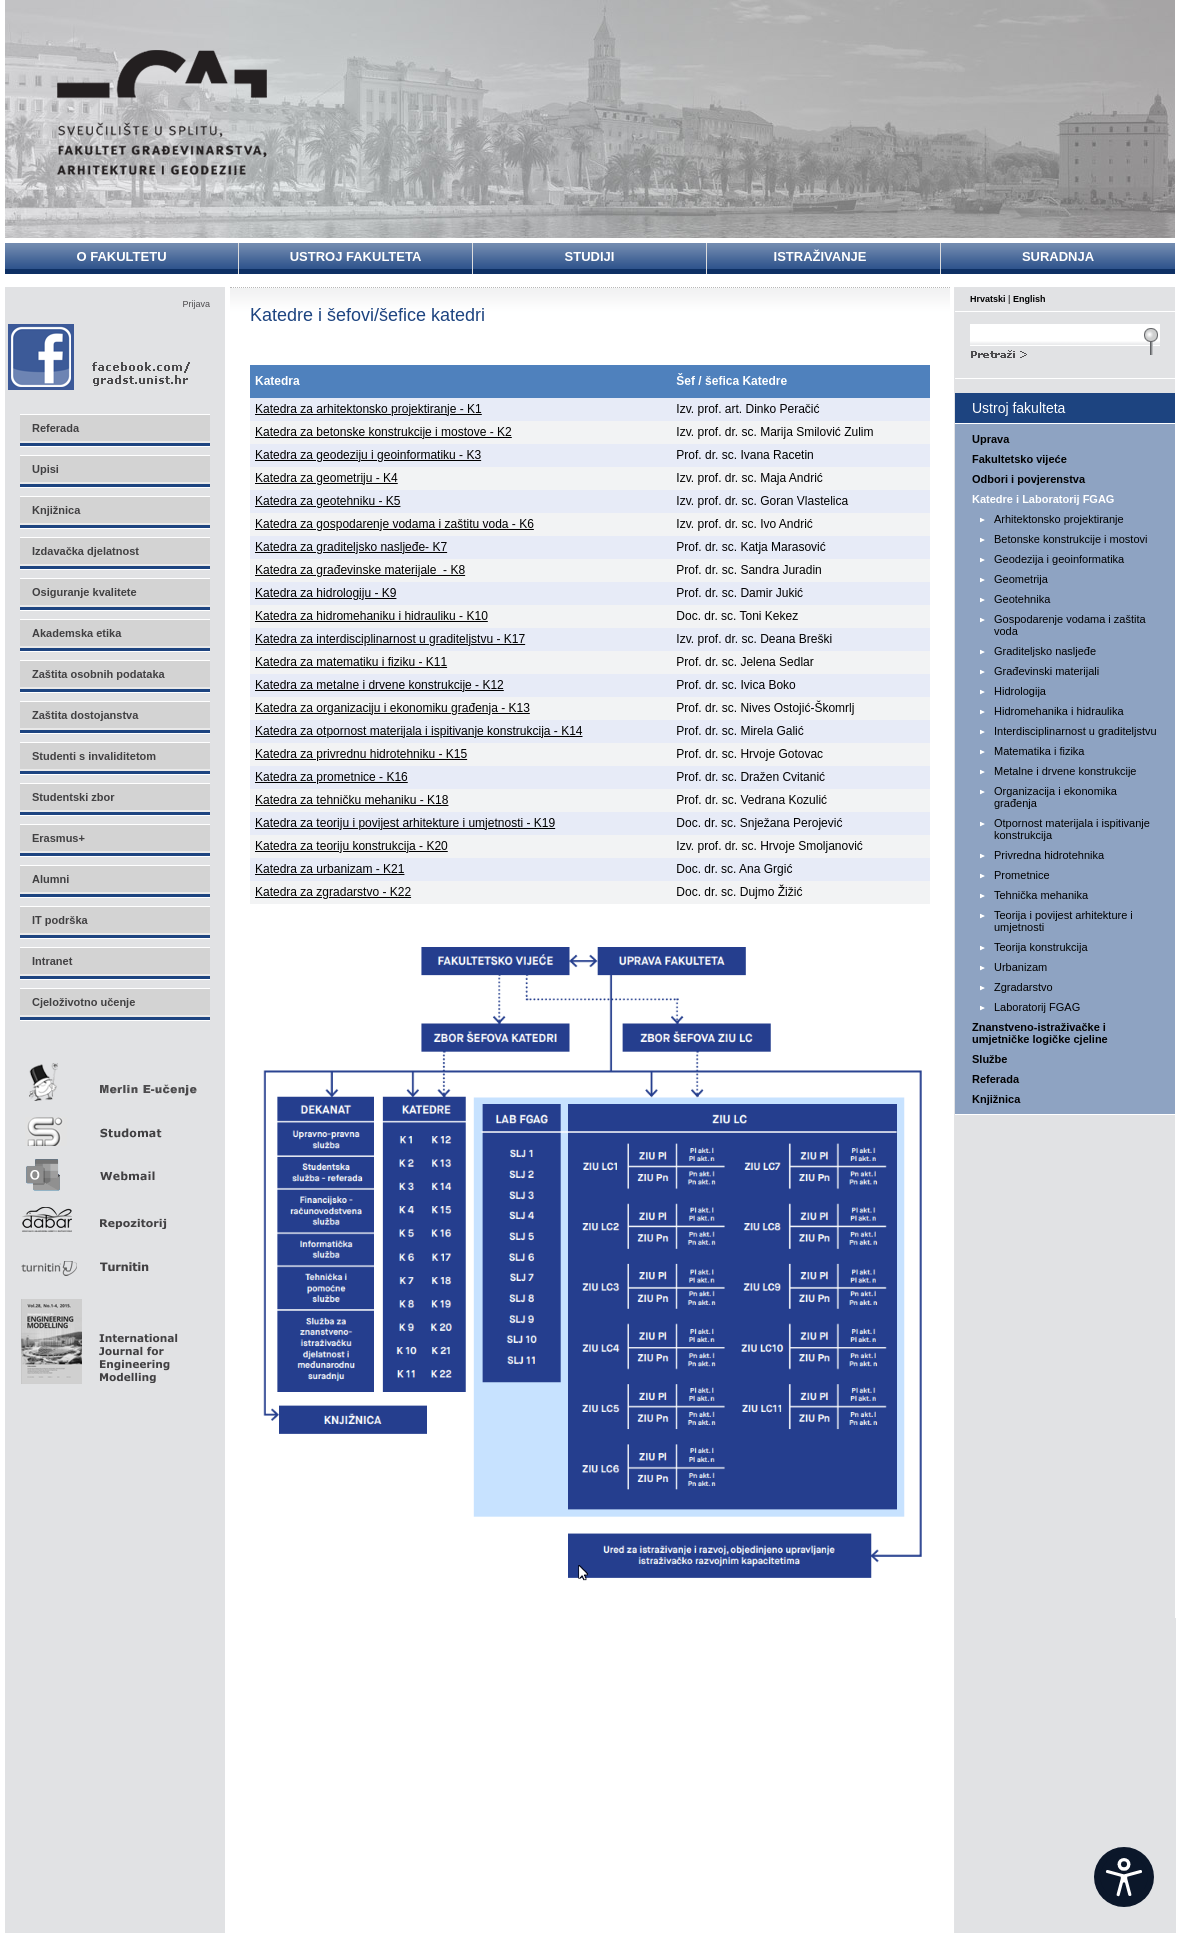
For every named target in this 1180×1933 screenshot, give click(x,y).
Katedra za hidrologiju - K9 (325, 593)
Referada (995, 1079)
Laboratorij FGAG (1037, 1007)
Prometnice (1022, 875)
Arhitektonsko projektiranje (1059, 519)
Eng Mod (96, 1336)
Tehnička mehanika (1041, 895)
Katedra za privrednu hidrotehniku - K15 (361, 754)
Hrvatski (988, 299)
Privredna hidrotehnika (1049, 855)
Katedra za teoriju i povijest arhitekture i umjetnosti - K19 (405, 823)
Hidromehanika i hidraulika (1059, 711)
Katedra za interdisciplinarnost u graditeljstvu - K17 (390, 639)
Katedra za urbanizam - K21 (329, 869)
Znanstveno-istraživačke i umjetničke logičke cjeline (1040, 1033)
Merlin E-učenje (114, 1078)
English (1029, 299)
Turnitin (114, 1258)
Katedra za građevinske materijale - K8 (360, 570)
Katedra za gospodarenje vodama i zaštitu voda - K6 (394, 524)
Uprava (990, 439)
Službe (989, 1059)
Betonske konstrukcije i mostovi (1070, 539)
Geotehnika (1022, 599)
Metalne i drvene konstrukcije (1065, 771)
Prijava (196, 304)
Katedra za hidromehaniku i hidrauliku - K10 (371, 616)
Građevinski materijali (1046, 671)
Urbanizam (1020, 967)
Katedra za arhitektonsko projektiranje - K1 (368, 409)
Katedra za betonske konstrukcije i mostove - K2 (383, 432)
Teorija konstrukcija (1041, 947)
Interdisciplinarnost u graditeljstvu (1075, 731)
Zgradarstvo (1023, 987)
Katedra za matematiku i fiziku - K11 (351, 662)
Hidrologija (1020, 691)
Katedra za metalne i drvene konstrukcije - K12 (379, 685)
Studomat (114, 1123)
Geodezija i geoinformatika (1059, 559)
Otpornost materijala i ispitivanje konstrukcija (1072, 829)
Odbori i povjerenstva (1028, 479)
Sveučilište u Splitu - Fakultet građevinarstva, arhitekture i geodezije (162, 112)
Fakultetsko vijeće (1019, 459)
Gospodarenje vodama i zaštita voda (1070, 625)
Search (1065, 352)
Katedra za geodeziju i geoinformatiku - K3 (368, 455)
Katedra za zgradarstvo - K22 (333, 892)
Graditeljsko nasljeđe (1045, 651)
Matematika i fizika (1039, 751)
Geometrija (1021, 579)
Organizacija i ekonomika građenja (1055, 797)
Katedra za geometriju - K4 (326, 478)
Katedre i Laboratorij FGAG (1043, 499)
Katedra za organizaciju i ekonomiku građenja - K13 (392, 708)
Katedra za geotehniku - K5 (327, 501)
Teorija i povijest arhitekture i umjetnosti (1063, 921)
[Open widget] (1124, 1877)
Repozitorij (114, 1213)
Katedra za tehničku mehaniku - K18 (351, 800)
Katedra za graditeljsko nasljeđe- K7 (351, 547)
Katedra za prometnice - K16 (331, 777)
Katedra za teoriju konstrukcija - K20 (351, 846)
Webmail (114, 1168)
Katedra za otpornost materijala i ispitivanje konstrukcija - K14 (419, 731)
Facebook (100, 356)
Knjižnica (996, 1099)
